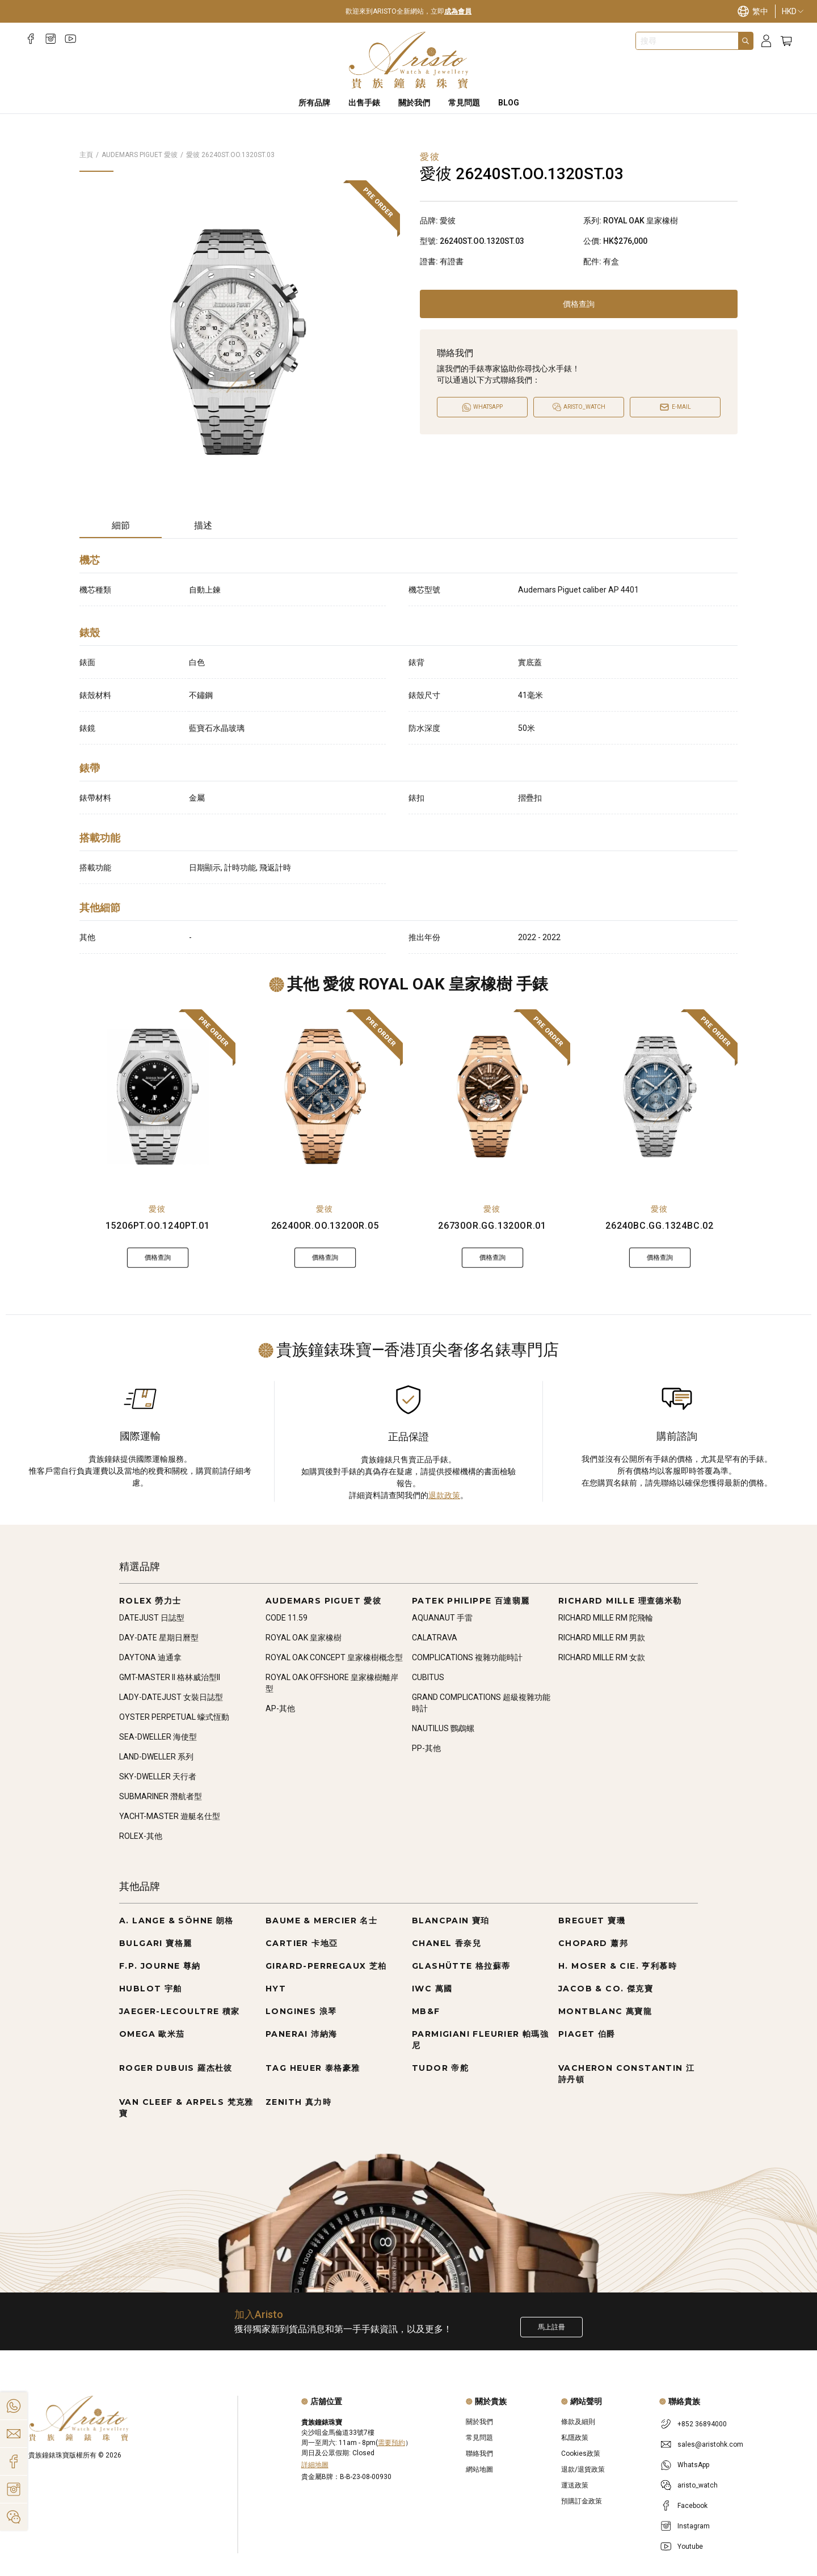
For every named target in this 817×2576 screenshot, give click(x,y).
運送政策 (574, 2485)
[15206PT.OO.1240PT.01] (157, 1096)
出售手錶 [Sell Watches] (364, 102)
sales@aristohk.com (710, 2444)
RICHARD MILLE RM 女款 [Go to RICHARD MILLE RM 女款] (601, 1657)
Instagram (693, 2526)
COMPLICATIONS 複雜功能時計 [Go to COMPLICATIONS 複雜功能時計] (467, 1657)
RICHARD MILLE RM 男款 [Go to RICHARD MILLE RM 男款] (601, 1637)
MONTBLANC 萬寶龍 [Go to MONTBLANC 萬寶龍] (605, 2011)
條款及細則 (578, 2422)
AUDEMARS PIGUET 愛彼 (140, 155)
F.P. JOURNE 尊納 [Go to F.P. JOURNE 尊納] (160, 1966)
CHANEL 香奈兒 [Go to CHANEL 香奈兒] (446, 1943)
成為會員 (457, 11)
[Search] (745, 40)
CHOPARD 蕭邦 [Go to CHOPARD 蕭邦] (593, 1943)
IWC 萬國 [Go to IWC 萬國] (432, 1988)
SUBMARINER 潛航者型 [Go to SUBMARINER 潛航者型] (160, 1796)
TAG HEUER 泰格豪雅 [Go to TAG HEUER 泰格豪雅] (313, 2068)
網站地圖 (479, 2469)
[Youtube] (71, 39)
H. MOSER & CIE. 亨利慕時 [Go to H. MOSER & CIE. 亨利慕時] (617, 1966)
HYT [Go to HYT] (276, 1988)
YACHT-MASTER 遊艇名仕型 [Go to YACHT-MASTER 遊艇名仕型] (169, 1816)
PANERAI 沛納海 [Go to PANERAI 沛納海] (301, 2034)
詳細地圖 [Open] (315, 2465)
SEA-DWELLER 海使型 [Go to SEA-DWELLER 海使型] (158, 1736)
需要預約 (391, 2443)
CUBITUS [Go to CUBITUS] (428, 1677)
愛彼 (157, 1209)
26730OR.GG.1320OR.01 (492, 1225)
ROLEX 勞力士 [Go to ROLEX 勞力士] (150, 1601)
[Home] (409, 60)
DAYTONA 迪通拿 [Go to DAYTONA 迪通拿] (150, 1657)
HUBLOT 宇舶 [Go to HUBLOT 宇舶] (150, 1988)
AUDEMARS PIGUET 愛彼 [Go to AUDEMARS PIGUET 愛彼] (323, 1601)
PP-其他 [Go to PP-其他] (426, 1748)
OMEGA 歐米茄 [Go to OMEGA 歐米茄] (152, 2034)
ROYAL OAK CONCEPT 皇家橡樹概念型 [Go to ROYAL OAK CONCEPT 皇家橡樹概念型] (334, 1657)
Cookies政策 (580, 2453)
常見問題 (479, 2438)
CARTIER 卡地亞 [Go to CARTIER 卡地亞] (302, 1943)
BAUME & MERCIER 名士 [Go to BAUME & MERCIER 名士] (321, 1920)
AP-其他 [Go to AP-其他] (280, 1708)
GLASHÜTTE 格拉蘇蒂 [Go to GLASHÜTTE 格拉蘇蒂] (461, 1966)
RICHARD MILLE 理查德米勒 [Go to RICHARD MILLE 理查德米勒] (620, 1601)
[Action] (13, 2517)
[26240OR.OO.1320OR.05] (325, 1096)
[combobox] (687, 40)
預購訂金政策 (581, 2501)
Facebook (692, 2506)
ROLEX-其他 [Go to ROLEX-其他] (140, 1836)
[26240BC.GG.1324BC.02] (660, 1096)
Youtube (690, 2546)
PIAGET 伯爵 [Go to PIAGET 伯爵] (587, 2034)
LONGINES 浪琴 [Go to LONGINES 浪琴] (301, 2011)
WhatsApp (693, 2465)
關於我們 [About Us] (414, 102)
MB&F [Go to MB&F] (426, 2011)
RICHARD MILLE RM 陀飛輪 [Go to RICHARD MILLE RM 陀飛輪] (605, 1617)
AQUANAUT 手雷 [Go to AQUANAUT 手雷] (442, 1617)
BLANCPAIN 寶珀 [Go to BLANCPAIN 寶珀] (451, 1920)
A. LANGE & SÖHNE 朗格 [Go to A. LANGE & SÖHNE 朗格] (176, 1920)
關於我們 (479, 2422)
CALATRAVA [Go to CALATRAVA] (434, 1637)
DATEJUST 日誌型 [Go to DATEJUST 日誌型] (151, 1617)
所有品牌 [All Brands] (314, 102)
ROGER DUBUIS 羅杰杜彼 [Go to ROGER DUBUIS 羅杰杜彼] (176, 2068)
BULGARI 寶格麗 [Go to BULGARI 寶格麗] (155, 1943)
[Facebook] (31, 39)
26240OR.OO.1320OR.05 (325, 1225)
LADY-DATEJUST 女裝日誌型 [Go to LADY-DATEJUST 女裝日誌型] (171, 1697)
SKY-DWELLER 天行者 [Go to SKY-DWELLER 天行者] (157, 1776)
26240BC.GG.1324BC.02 (659, 1225)
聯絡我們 (479, 2453)
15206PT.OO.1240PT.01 (158, 1225)
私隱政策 (574, 2438)
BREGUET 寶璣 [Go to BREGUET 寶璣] (591, 1920)
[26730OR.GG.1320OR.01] (492, 1096)
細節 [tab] (121, 525)
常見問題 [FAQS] (464, 102)
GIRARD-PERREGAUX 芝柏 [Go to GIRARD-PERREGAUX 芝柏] (326, 1966)
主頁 (86, 155)
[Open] (578, 407)
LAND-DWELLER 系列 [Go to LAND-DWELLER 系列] (156, 1756)
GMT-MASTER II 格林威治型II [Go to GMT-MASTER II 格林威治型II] (169, 1677)
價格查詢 (579, 303)
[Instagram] (51, 39)
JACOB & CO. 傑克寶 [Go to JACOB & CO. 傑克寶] (605, 1988)
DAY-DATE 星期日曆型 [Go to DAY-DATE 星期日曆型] (159, 1637)
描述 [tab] (203, 525)
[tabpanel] (408, 751)
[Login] (766, 41)
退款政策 (444, 1495)
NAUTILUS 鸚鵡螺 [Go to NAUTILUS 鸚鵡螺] (443, 1728)
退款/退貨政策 (583, 2469)
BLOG (508, 102)
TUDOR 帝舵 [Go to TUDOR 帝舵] (440, 2068)
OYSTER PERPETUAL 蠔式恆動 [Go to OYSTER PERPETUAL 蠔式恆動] (174, 1716)
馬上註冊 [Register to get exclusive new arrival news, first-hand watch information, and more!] (551, 2327)
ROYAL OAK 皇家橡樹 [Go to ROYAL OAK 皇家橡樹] (304, 1637)
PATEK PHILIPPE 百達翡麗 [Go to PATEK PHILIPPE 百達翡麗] (471, 1601)
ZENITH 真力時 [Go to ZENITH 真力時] (298, 2102)
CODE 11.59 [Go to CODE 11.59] (287, 1617)
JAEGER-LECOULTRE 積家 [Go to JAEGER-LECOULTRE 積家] (179, 2011)
